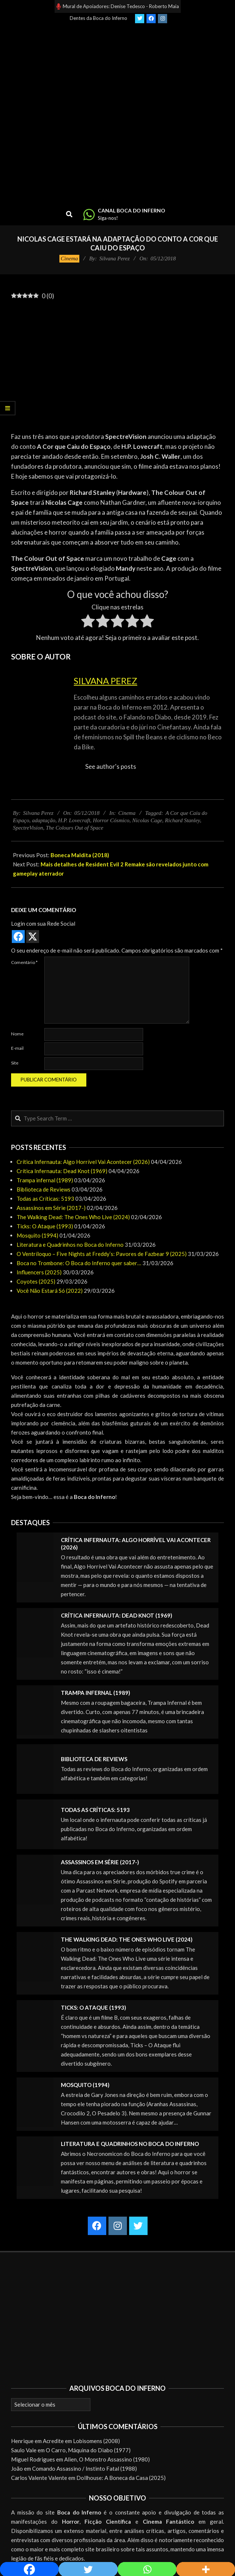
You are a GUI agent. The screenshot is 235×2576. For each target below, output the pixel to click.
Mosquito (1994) (37, 1235)
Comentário (24, 962)
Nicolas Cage (147, 820)
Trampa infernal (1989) (45, 1180)
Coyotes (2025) (36, 1281)
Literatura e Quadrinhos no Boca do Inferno (70, 1244)
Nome (17, 1034)
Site (14, 1063)
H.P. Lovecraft (74, 820)
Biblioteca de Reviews (43, 1189)
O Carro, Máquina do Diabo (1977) (88, 2450)
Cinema (69, 258)
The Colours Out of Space (74, 828)
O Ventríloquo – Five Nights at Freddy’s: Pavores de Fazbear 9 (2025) (102, 1253)
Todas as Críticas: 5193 (45, 1198)
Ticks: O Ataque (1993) (45, 1226)
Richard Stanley (182, 820)
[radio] (88, 622)
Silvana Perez (105, 680)
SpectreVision (28, 828)
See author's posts (110, 766)
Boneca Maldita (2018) (80, 855)
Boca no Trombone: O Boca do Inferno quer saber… (79, 1263)
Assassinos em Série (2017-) (51, 1207)
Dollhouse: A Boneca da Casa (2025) (121, 2477)
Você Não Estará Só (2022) (50, 1290)
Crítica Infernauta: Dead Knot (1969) (62, 1171)
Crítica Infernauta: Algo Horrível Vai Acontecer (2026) (83, 1161)
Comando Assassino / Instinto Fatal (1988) (84, 2468)
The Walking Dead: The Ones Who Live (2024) (73, 1217)
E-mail (17, 1048)
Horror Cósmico (111, 820)
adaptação (43, 820)
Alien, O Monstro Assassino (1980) (107, 2459)
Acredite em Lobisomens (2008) (81, 2441)
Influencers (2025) (39, 1272)
